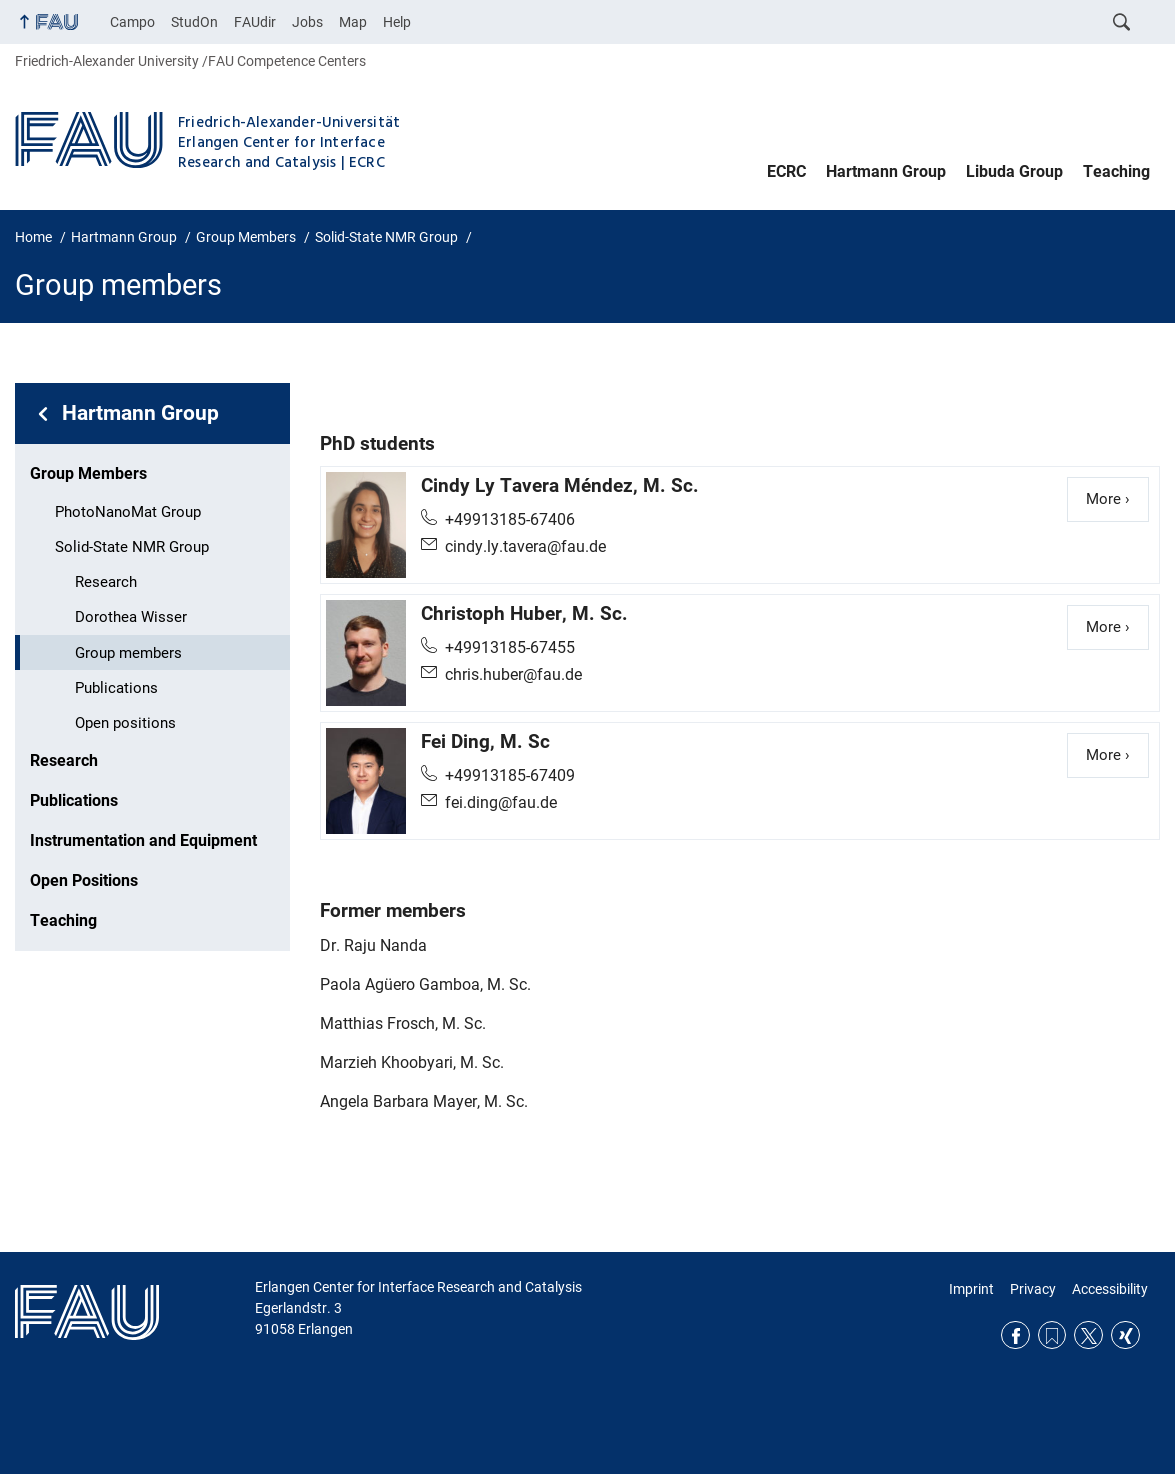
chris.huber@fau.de (513, 674)
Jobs (307, 22)
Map (353, 22)
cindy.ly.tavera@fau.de (525, 546)
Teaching (1116, 171)
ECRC (786, 171)
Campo (132, 22)
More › (1117, 497)
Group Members (88, 473)
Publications (116, 688)
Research (106, 582)
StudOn (194, 22)
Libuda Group (1014, 171)
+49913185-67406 (510, 519)
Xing (1125, 1335)
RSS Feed (1052, 1335)
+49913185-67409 (510, 775)
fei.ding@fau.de (501, 802)
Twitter (1088, 1335)
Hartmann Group (886, 171)
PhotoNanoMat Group (128, 512)
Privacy (1033, 1289)
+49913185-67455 (510, 647)
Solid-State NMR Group (132, 547)
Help (397, 22)
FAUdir (255, 22)
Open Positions (84, 880)
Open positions (125, 723)
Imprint (971, 1289)
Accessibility (1110, 1289)
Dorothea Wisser (131, 617)
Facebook (1015, 1335)
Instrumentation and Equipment (143, 840)
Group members (128, 653)
